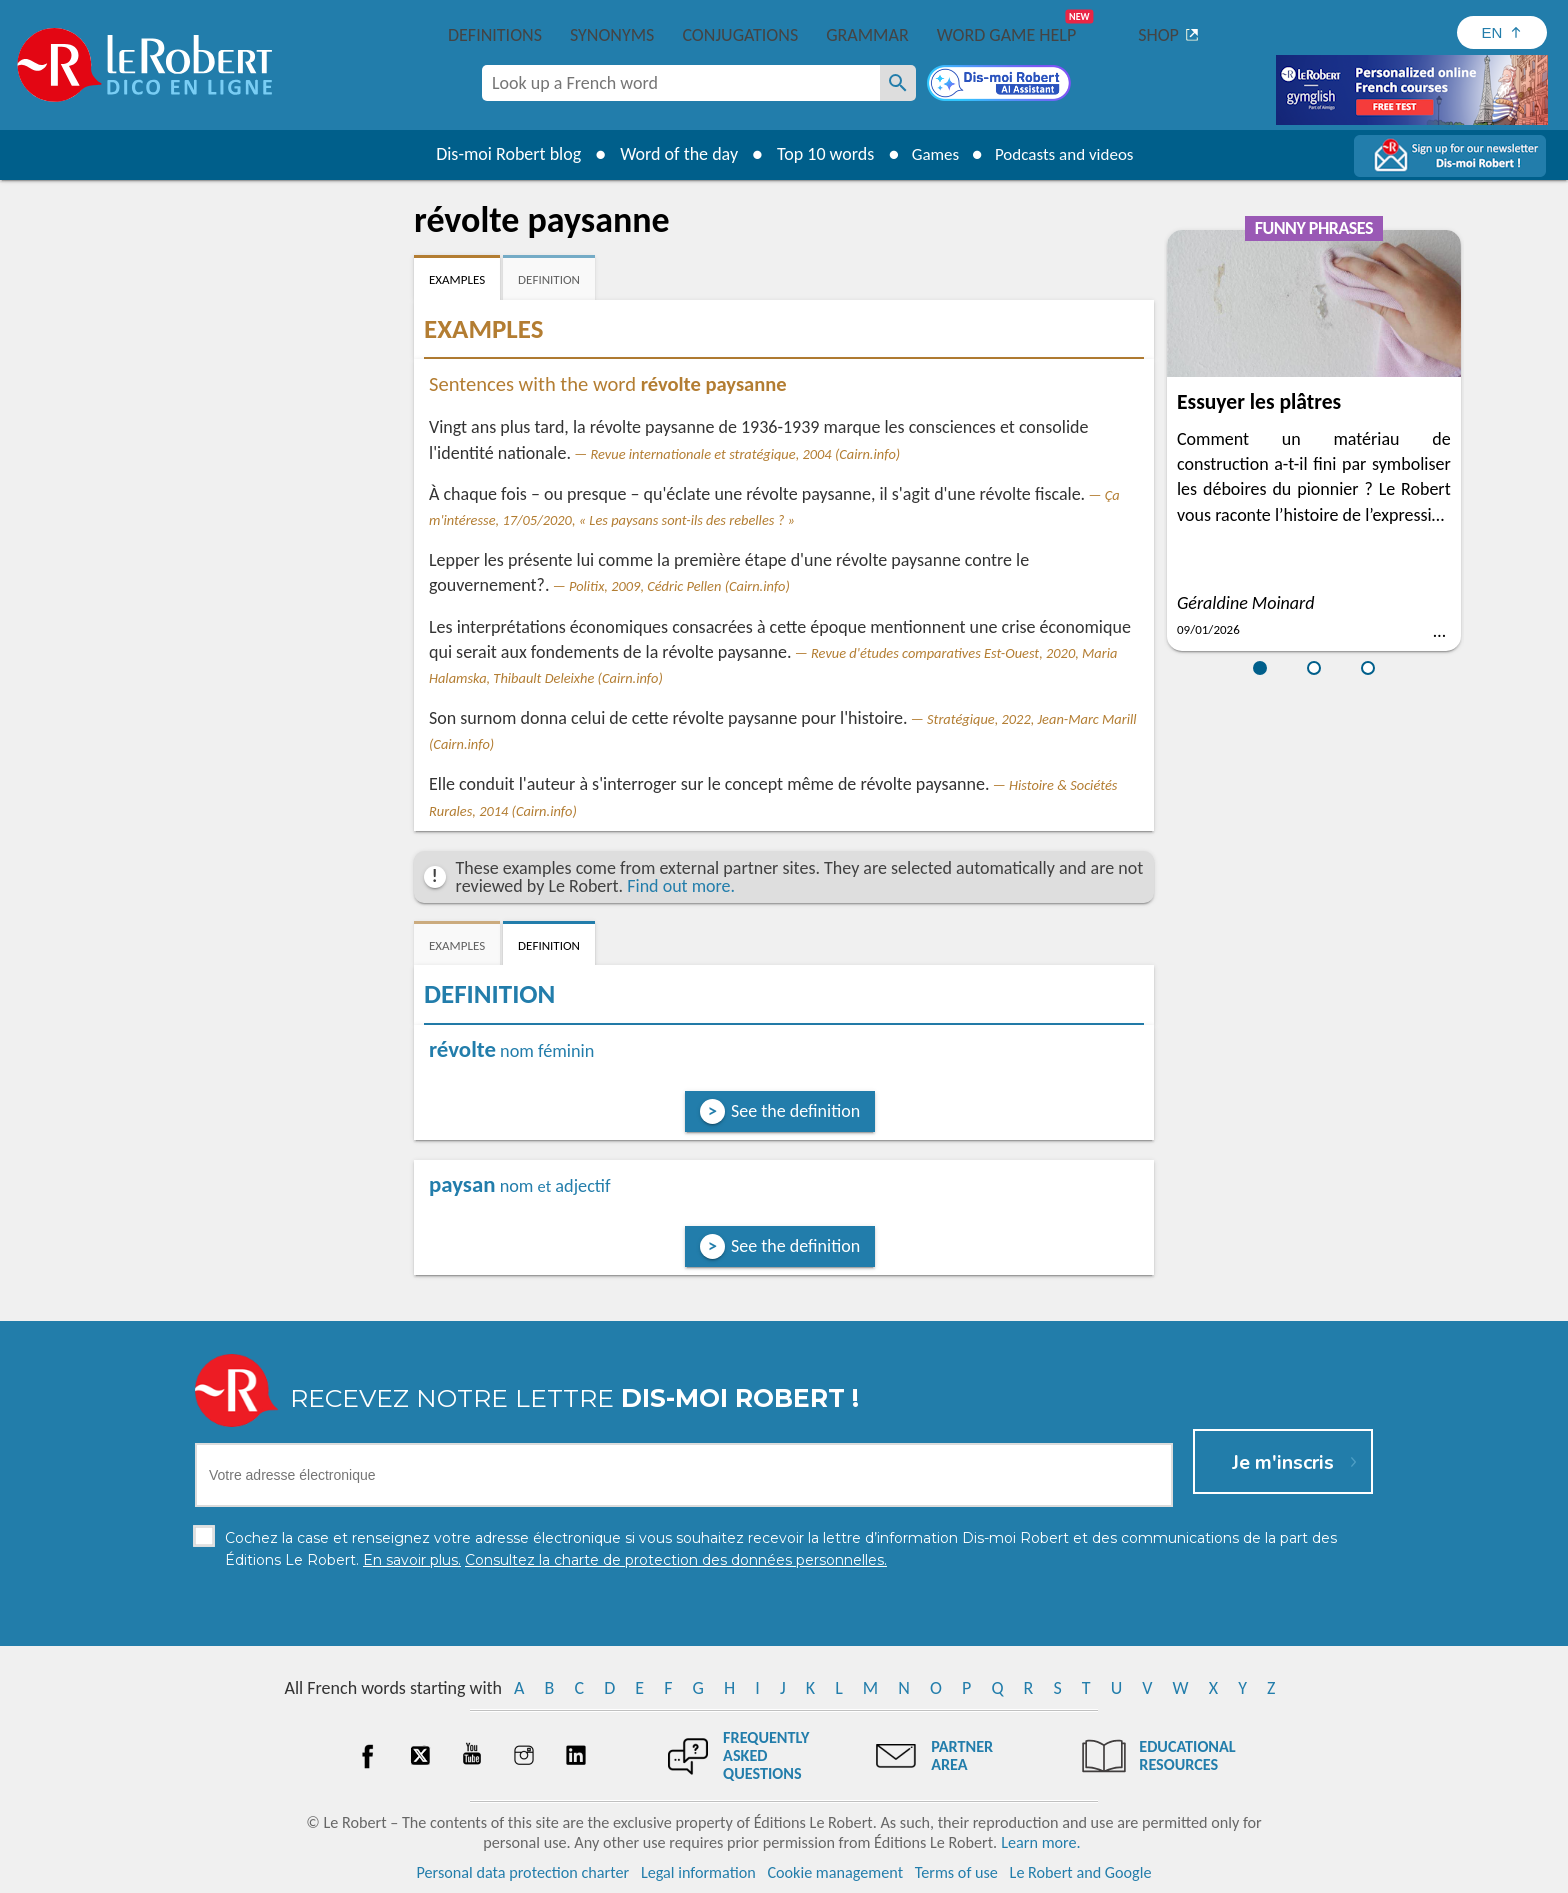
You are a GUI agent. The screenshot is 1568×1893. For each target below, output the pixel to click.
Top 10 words (816, 154)
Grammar (867, 35)
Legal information (698, 1872)
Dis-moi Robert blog (499, 154)
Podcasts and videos (1067, 154)
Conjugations (740, 35)
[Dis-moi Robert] (1001, 85)
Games (930, 154)
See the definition (795, 1111)
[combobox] (681, 83)
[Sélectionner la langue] (1502, 32)
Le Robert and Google (1081, 1872)
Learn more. (1040, 1842)
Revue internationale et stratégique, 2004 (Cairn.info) (746, 454)
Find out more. (681, 886)
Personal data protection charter (523, 1872)
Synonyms (612, 35)
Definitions (495, 35)
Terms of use (956, 1872)
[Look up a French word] (898, 83)
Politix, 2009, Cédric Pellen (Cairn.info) (679, 586)
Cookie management (835, 1872)
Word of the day (670, 154)
